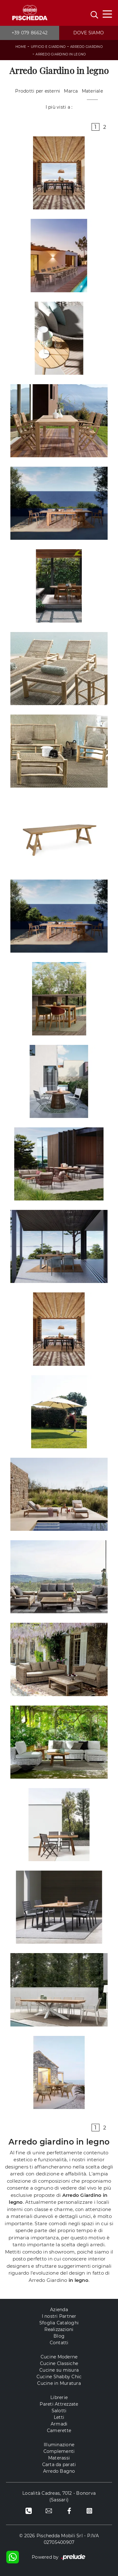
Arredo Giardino (86, 47)
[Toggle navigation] (107, 13)
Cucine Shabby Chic (59, 2376)
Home (20, 47)
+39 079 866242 (30, 33)
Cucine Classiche (59, 2363)
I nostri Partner (59, 2316)
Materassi (59, 2458)
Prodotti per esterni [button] (37, 91)
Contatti (59, 2342)
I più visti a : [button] (59, 107)
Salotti (59, 2411)
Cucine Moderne (59, 2357)
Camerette (59, 2430)
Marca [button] (71, 91)
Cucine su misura (59, 2370)
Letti (59, 2417)
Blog (59, 2336)
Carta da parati (59, 2464)
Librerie (59, 2397)
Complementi (59, 2451)
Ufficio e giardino (48, 47)
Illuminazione (59, 2445)
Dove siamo (88, 33)
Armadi (59, 2424)
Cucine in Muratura (59, 2383)
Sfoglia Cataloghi (59, 2323)
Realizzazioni (58, 2329)
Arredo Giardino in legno (61, 54)
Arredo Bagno (59, 2471)
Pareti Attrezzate (59, 2404)
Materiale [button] (92, 91)
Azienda (59, 2309)
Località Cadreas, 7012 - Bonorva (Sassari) (59, 2496)
